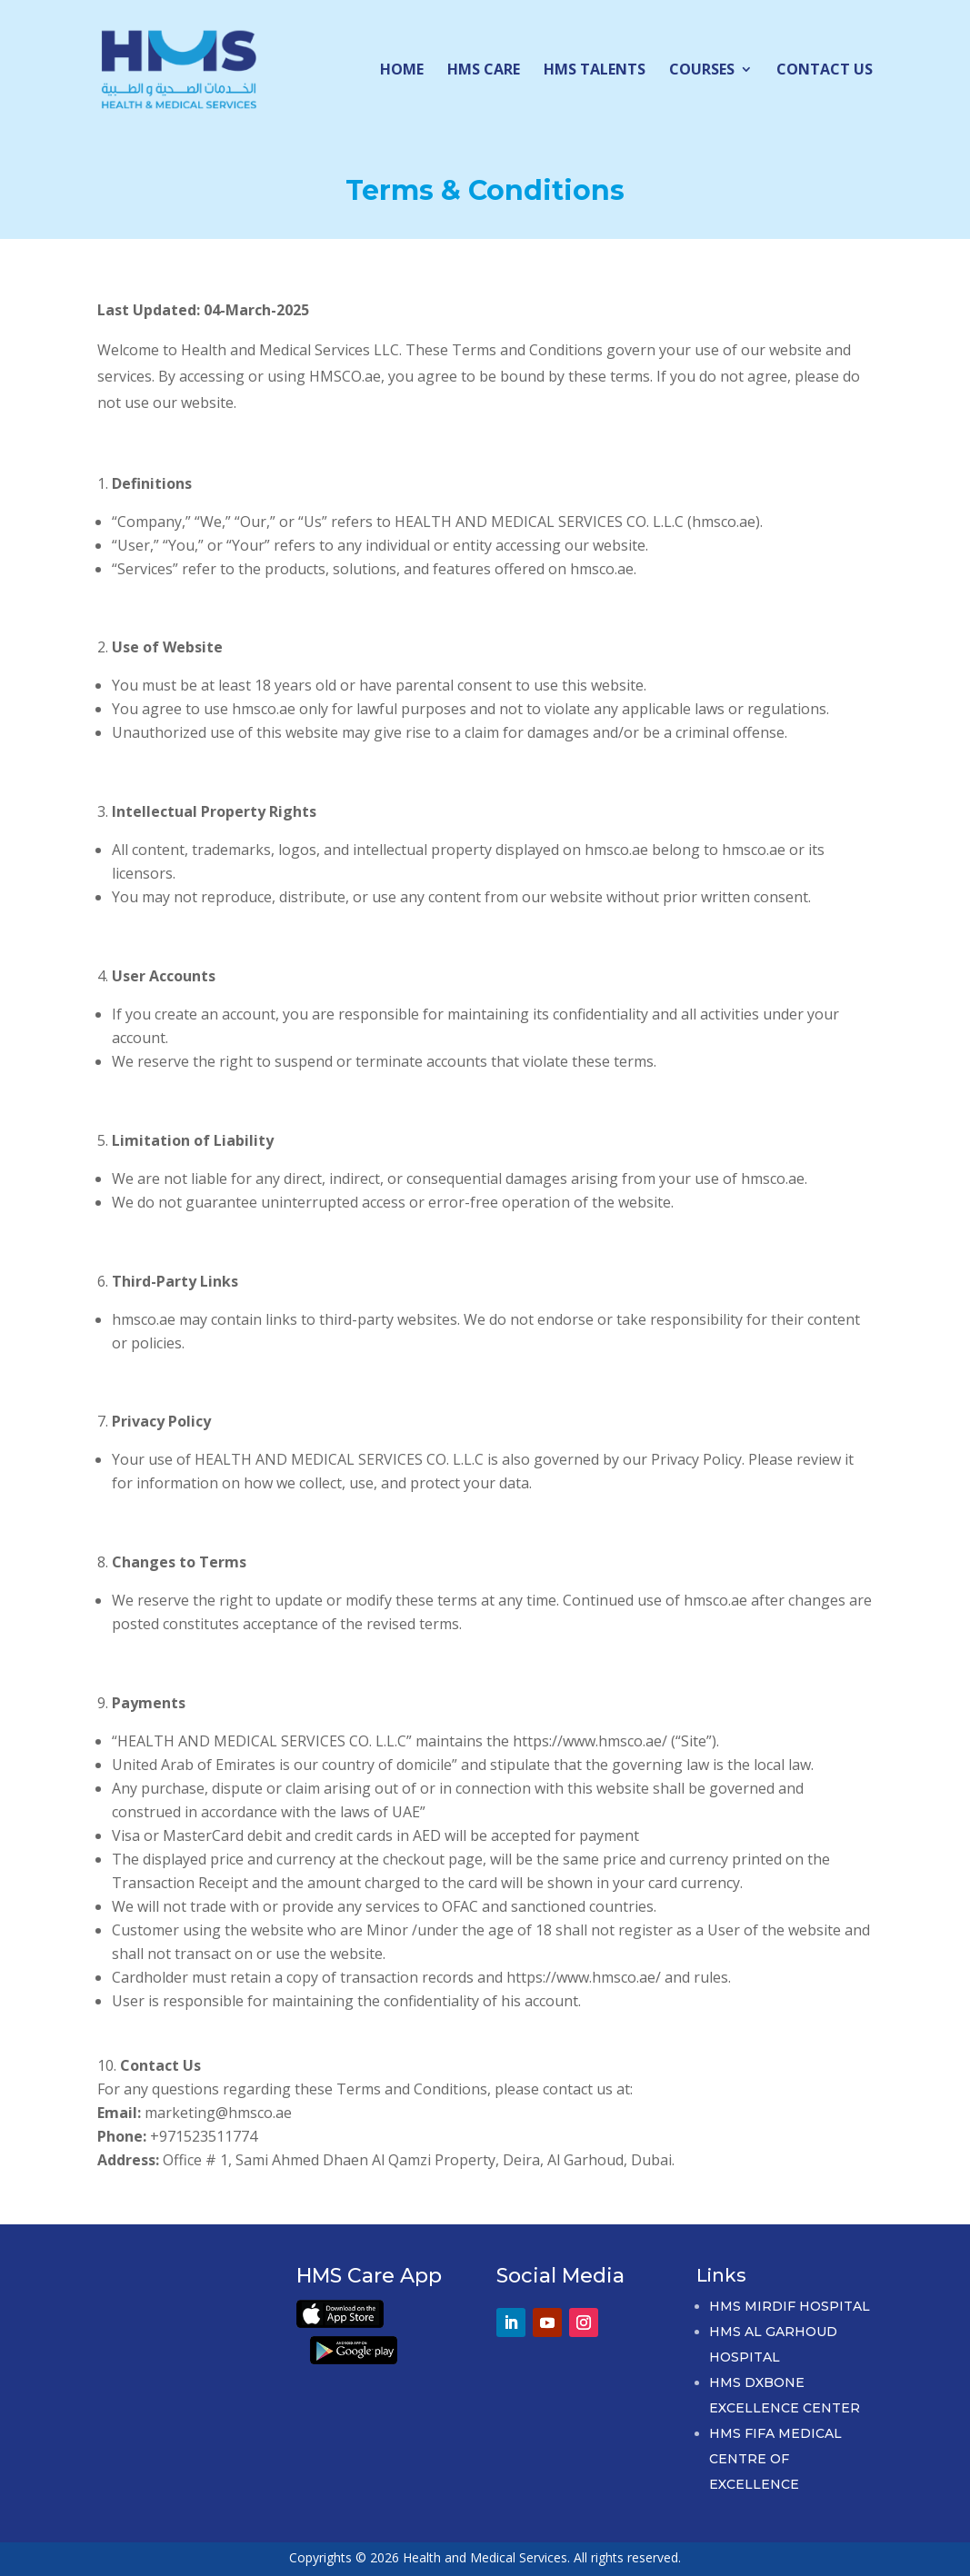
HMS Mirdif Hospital (789, 2306)
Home (402, 71)
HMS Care (483, 71)
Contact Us (824, 71)
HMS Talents (594, 71)
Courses (702, 71)
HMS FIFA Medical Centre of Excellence (775, 2458)
